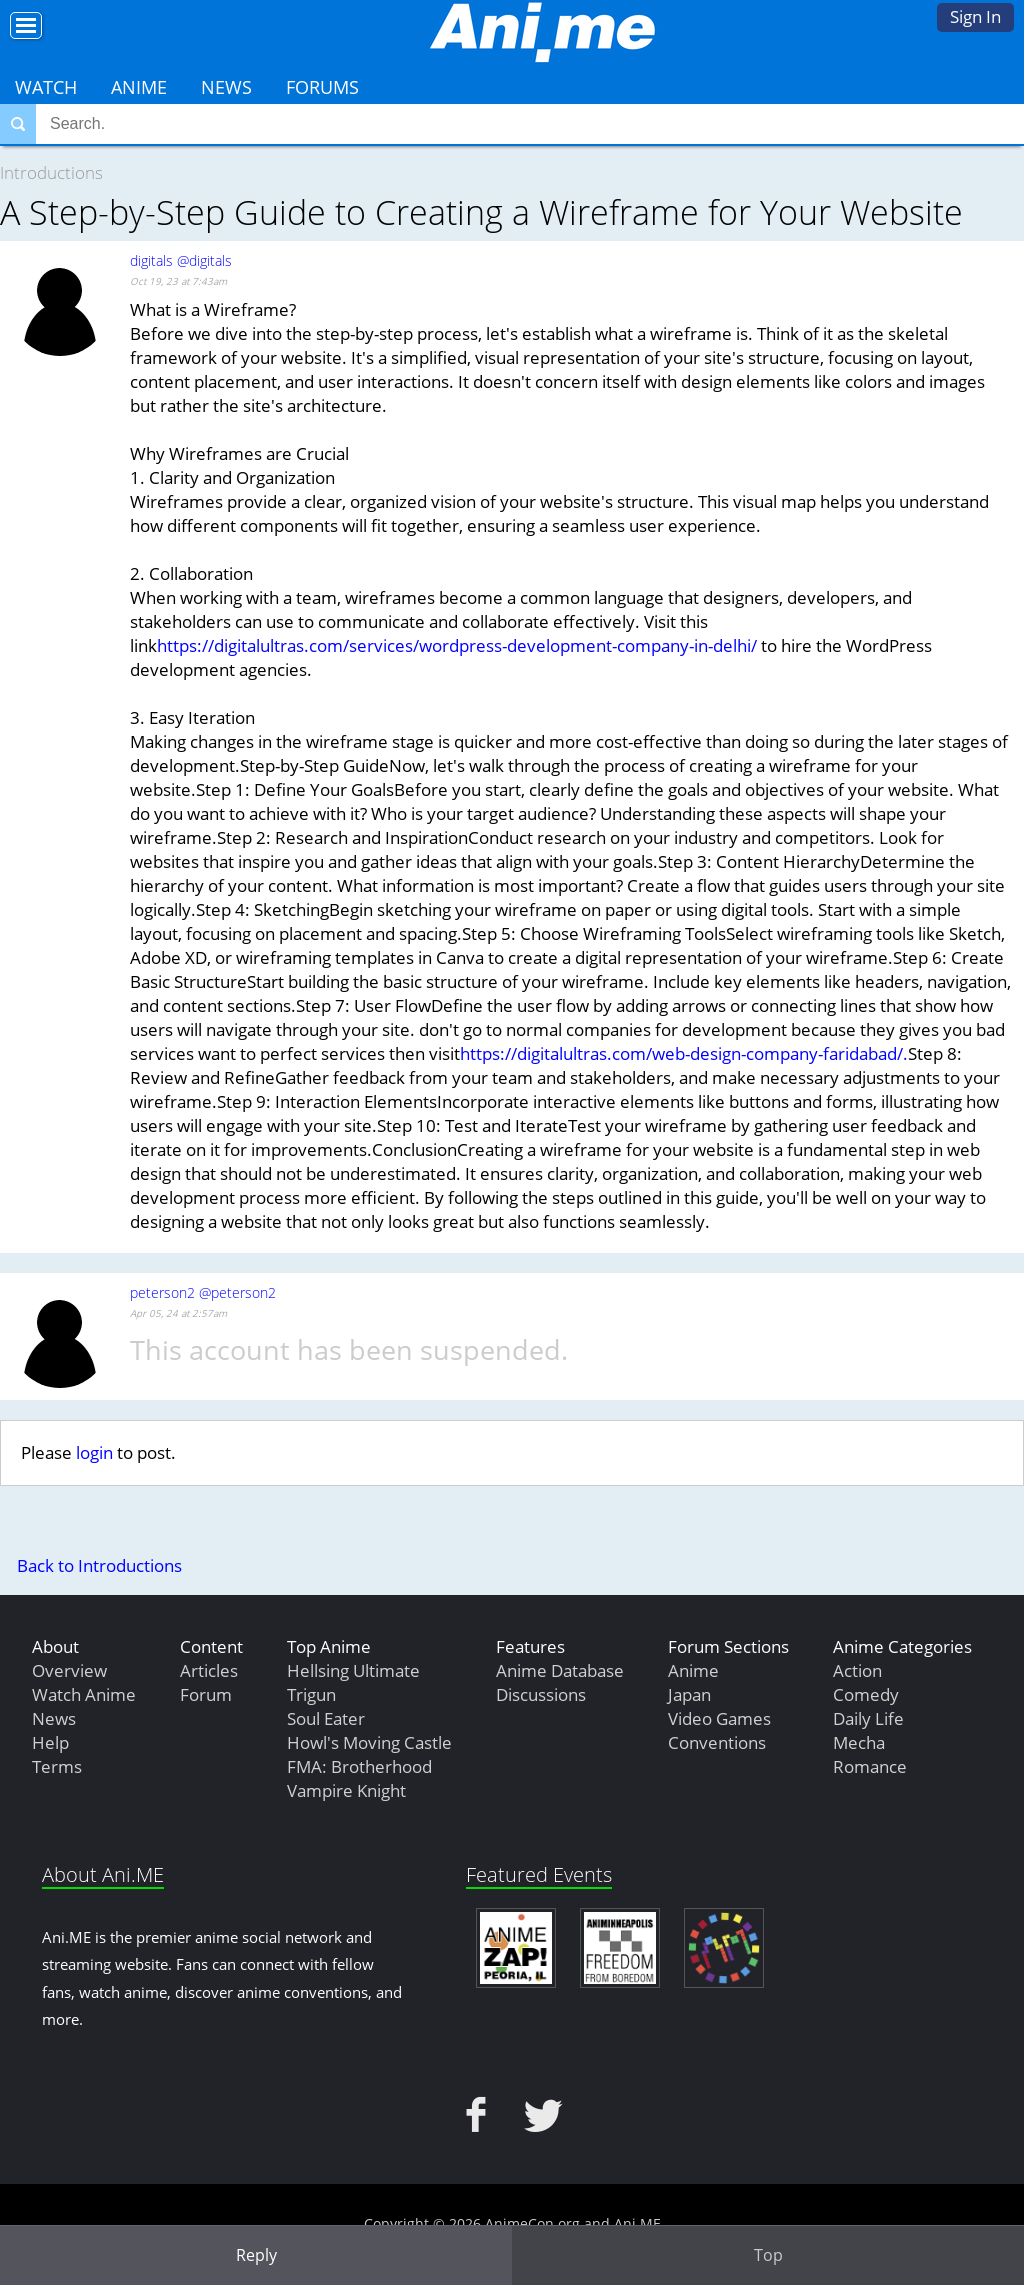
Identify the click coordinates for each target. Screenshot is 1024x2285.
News (226, 87)
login (94, 1452)
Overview (69, 1670)
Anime (139, 87)
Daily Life (868, 1718)
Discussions (541, 1694)
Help (50, 1742)
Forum (206, 1694)
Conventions (717, 1742)
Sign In (975, 16)
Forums (322, 87)
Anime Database (560, 1670)
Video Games (719, 1718)
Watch (46, 87)
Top (768, 2255)
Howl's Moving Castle (369, 1742)
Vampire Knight (346, 1790)
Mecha (859, 1742)
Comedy (866, 1694)
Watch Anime (84, 1694)
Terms (57, 1766)
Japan (689, 1694)
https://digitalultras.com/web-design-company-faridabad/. (684, 1053)
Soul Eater (326, 1718)
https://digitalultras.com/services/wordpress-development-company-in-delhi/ (457, 645)
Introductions (51, 172)
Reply (256, 2255)
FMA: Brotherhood (359, 1766)
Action (857, 1670)
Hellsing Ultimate (353, 1670)
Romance (870, 1766)
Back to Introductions (99, 1565)
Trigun (311, 1694)
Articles (209, 1670)
